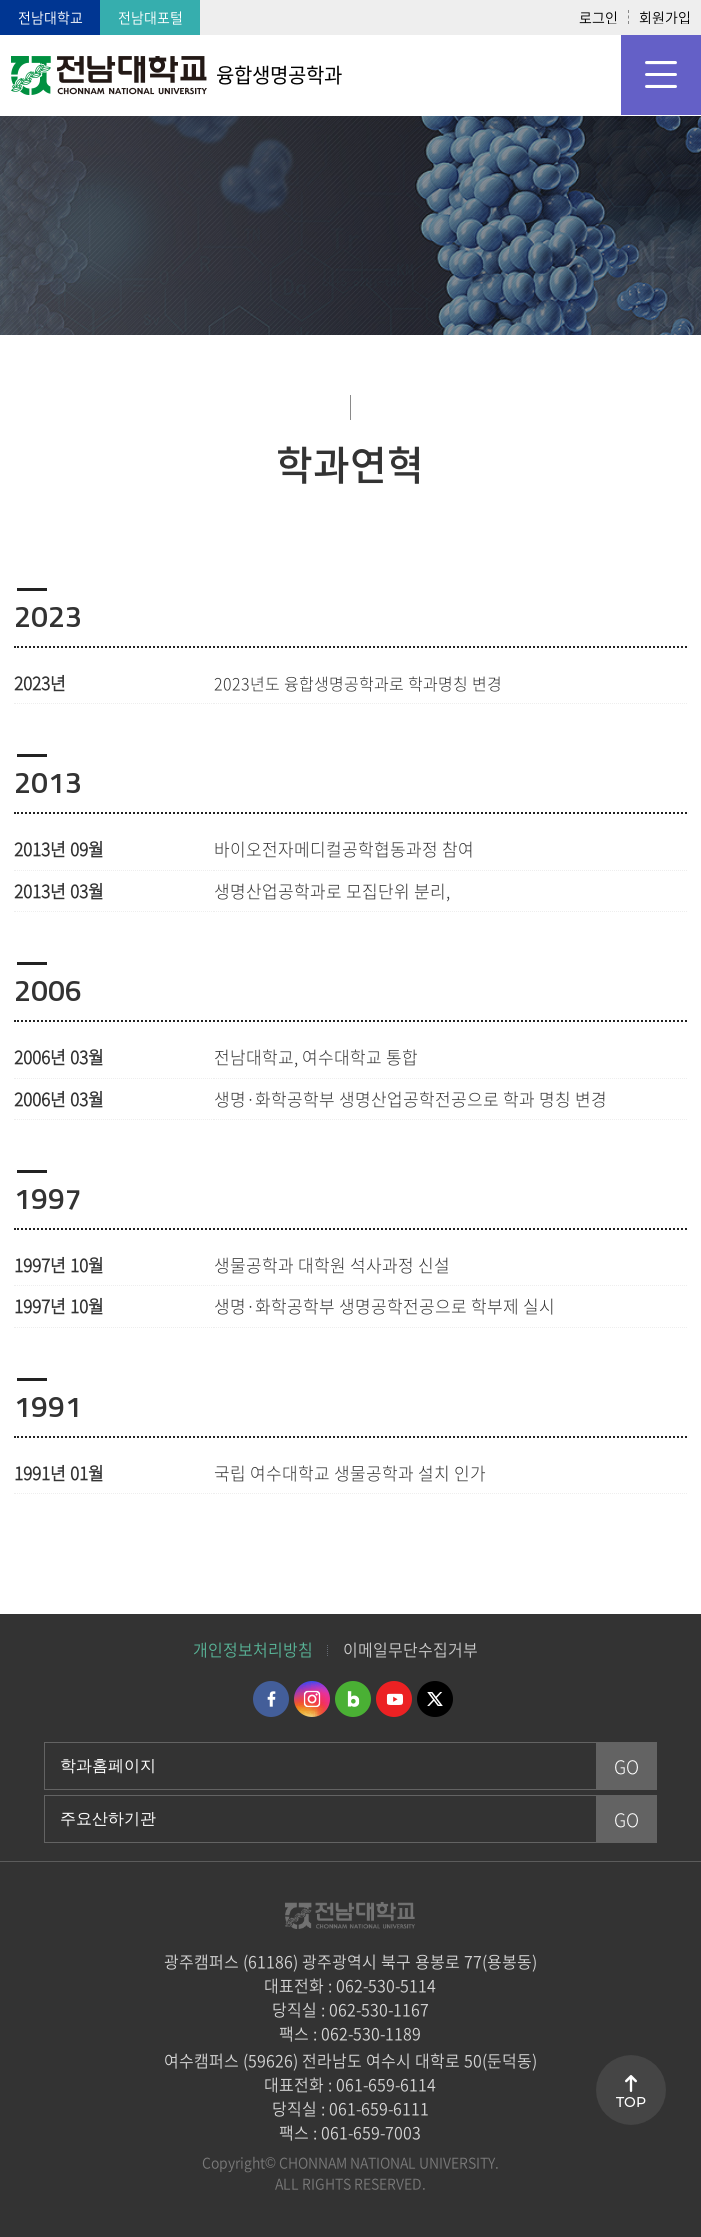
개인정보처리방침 (253, 1649)
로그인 (598, 17)
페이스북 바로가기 (271, 1699)
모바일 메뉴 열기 (661, 75)
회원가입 (665, 17)
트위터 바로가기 (435, 1699)
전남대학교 (50, 17)
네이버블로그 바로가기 (353, 1699)
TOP (631, 2102)
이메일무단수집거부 (410, 1649)
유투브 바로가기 (394, 1699)
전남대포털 (150, 17)
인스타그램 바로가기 (312, 1699)
